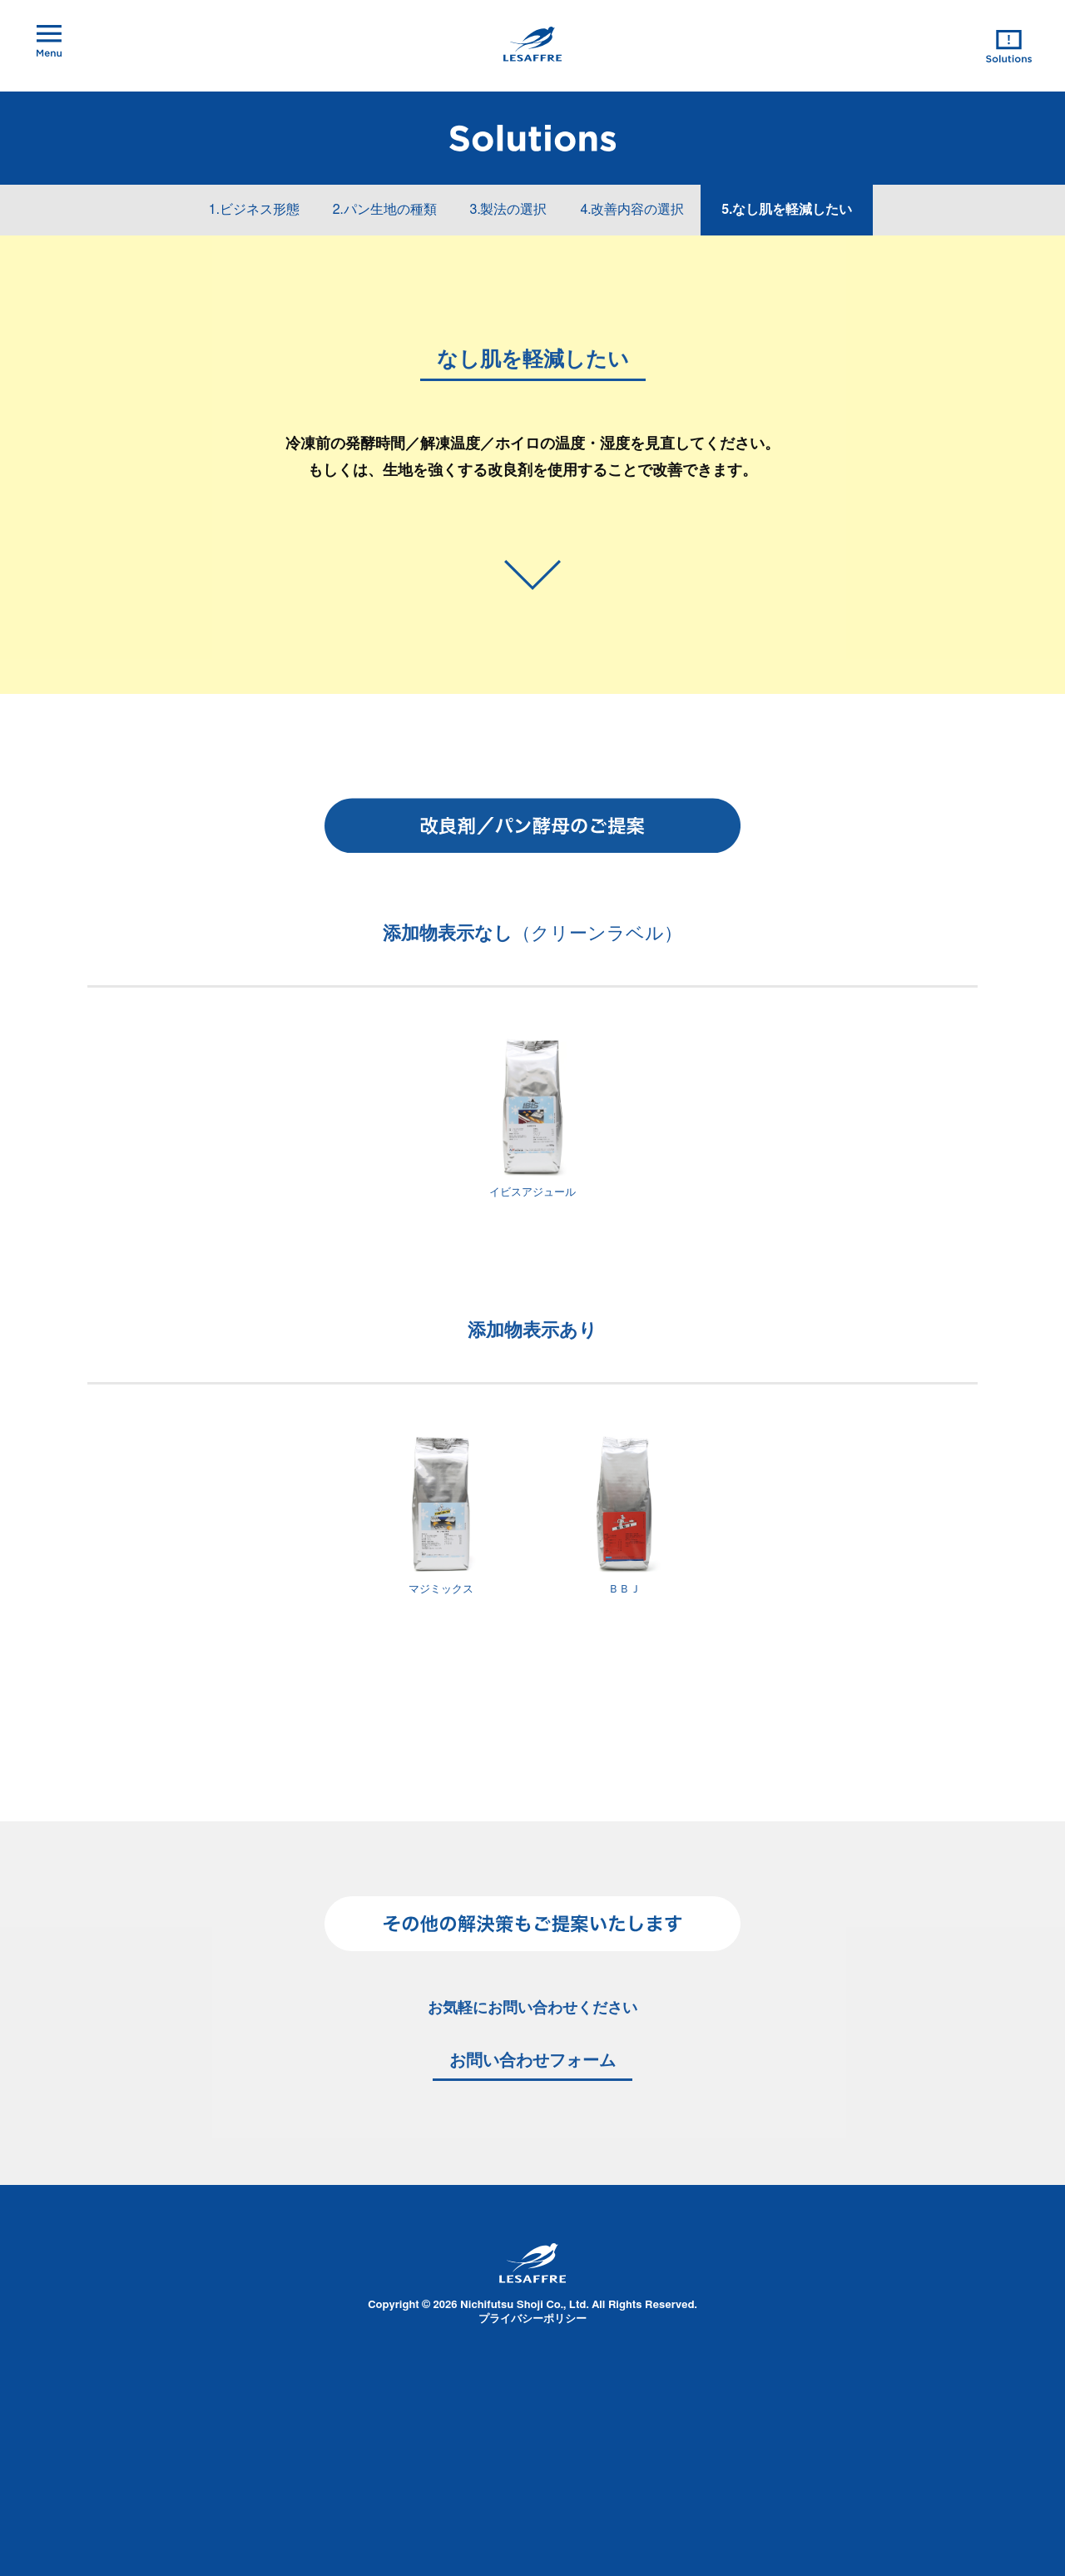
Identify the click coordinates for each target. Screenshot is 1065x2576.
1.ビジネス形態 (254, 209)
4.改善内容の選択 (632, 209)
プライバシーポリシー (532, 2319)
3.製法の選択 (508, 209)
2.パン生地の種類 (385, 209)
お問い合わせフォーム (532, 2061)
